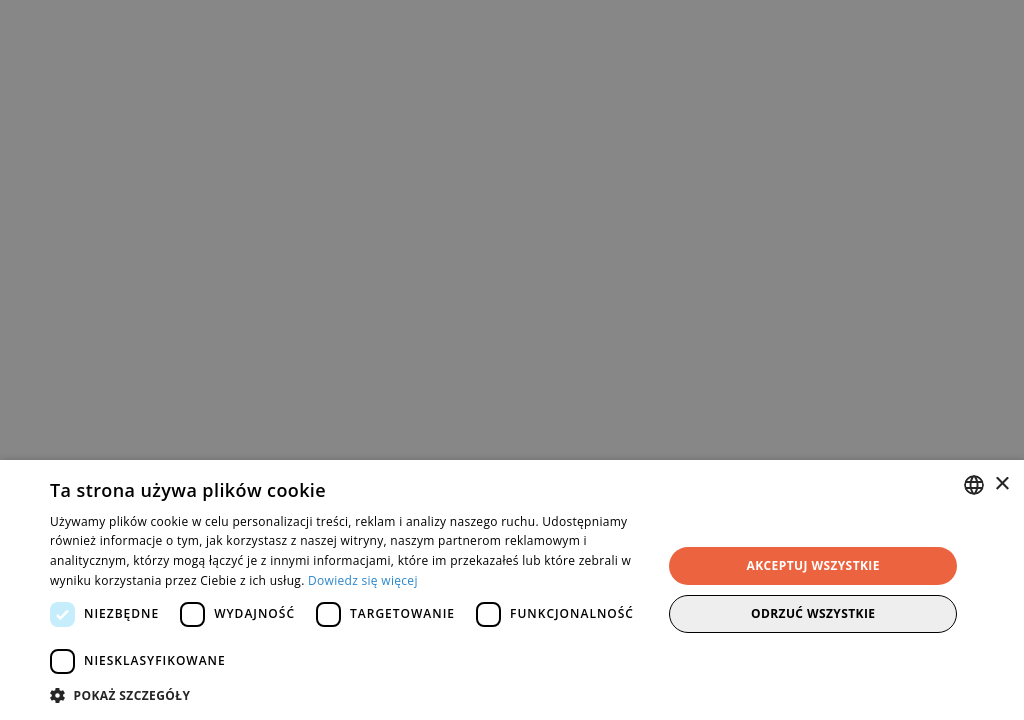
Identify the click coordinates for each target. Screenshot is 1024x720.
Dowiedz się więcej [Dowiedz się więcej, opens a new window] (363, 580)
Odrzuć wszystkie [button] (813, 613)
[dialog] (512, 360)
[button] (347, 695)
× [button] (1001, 484)
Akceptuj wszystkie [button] (813, 565)
